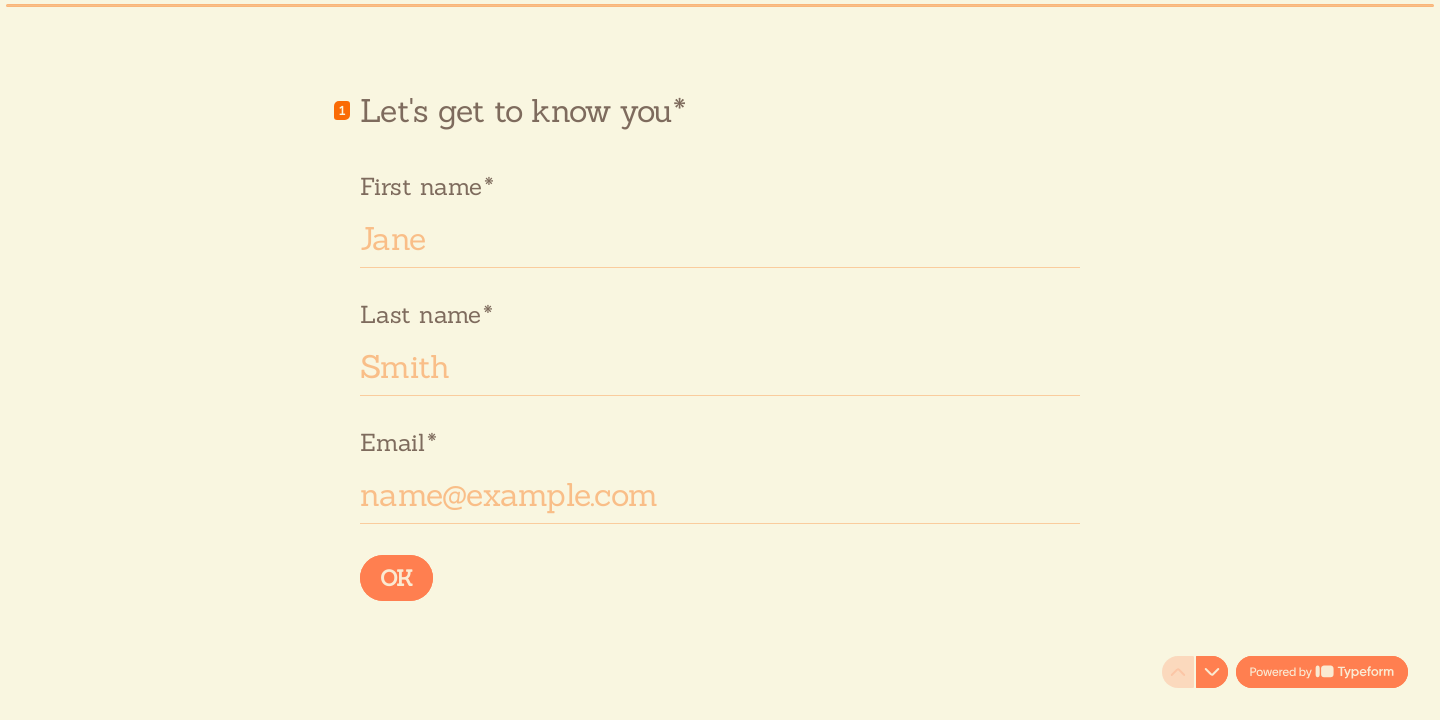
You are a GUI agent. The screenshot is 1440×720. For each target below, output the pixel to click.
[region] (196, 643)
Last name (426, 313)
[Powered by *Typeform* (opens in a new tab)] (1322, 672)
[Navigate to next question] (1212, 672)
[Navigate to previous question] (1178, 672)
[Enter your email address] (720, 494)
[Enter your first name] (720, 238)
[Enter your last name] (720, 366)
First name (426, 185)
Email (398, 441)
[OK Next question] (396, 578)
